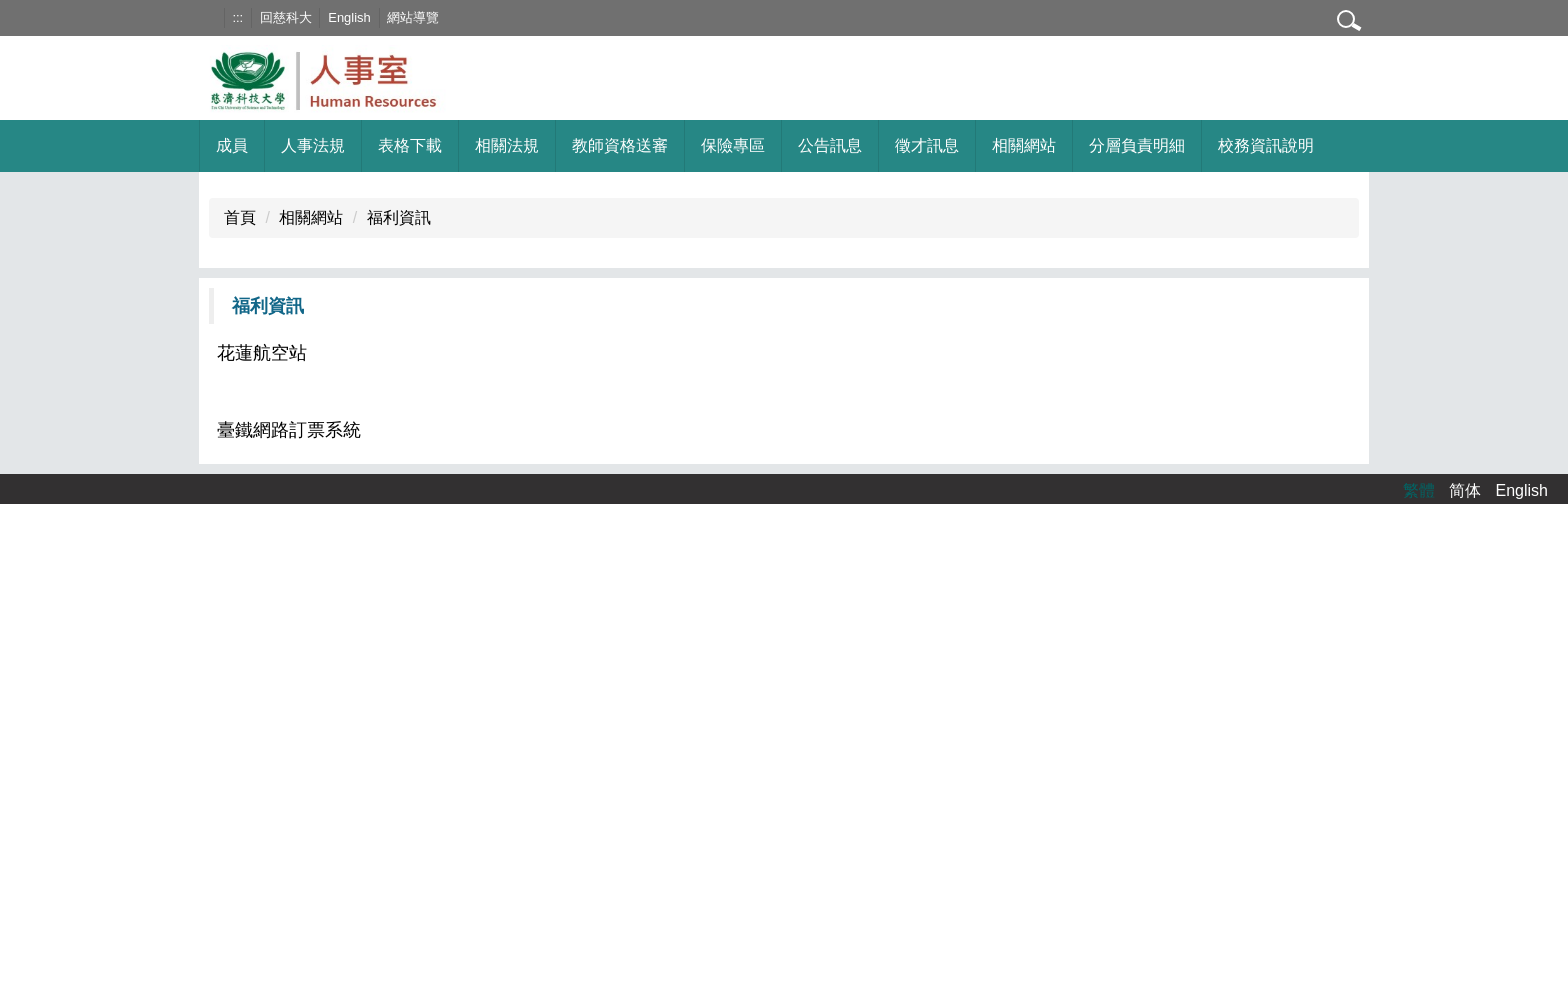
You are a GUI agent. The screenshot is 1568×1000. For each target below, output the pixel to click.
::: (237, 17)
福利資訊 (399, 217)
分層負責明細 (1137, 145)
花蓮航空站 (262, 353)
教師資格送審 (620, 145)
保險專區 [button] (733, 145)
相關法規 (507, 145)
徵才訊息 (927, 145)
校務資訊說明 (1266, 145)
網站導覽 (413, 17)
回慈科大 (286, 17)
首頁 (240, 217)
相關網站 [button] (1024, 145)
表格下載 (410, 145)
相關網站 (311, 217)
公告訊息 (830, 145)
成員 (232, 145)
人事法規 (313, 145)
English (349, 17)
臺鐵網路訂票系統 (289, 430)
